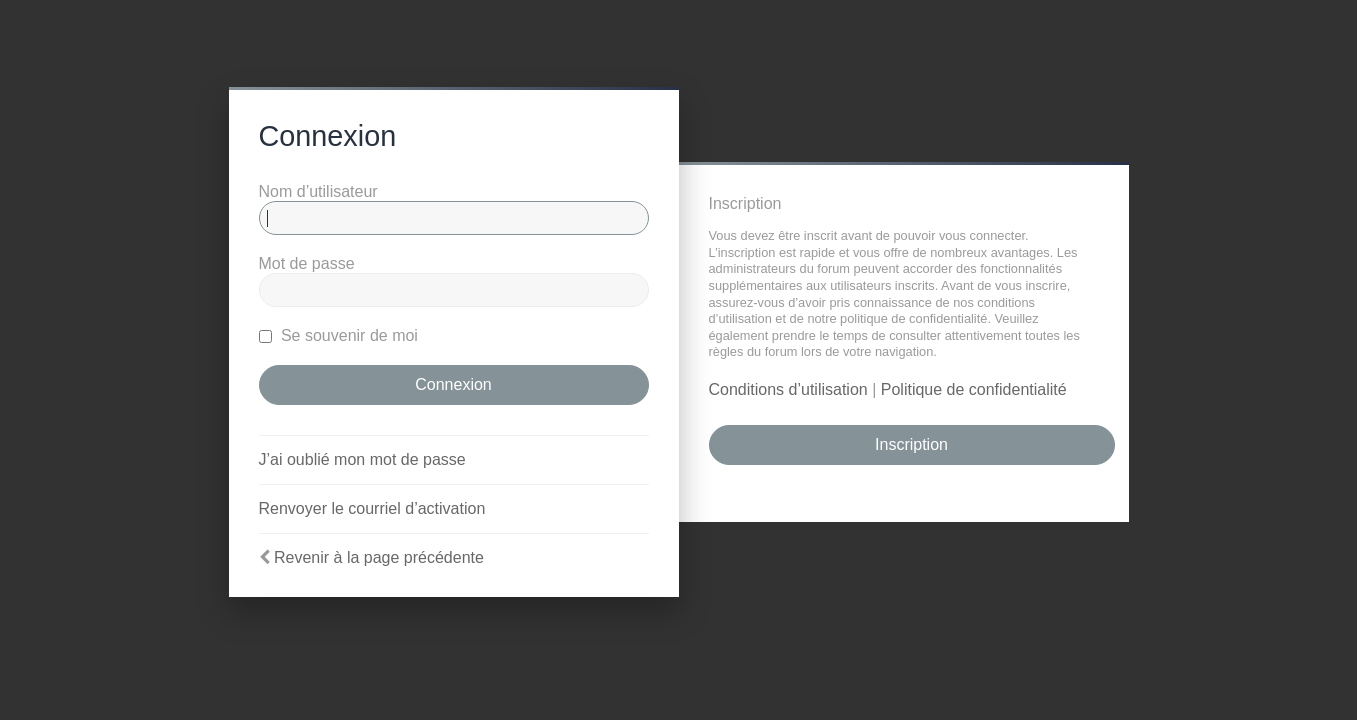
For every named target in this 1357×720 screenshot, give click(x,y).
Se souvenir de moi (338, 335)
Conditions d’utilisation (788, 389)
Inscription (911, 444)
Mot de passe (307, 263)
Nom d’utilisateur (318, 191)
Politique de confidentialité (974, 389)
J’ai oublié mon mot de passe (362, 459)
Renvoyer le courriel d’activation (372, 508)
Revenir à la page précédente (379, 557)
